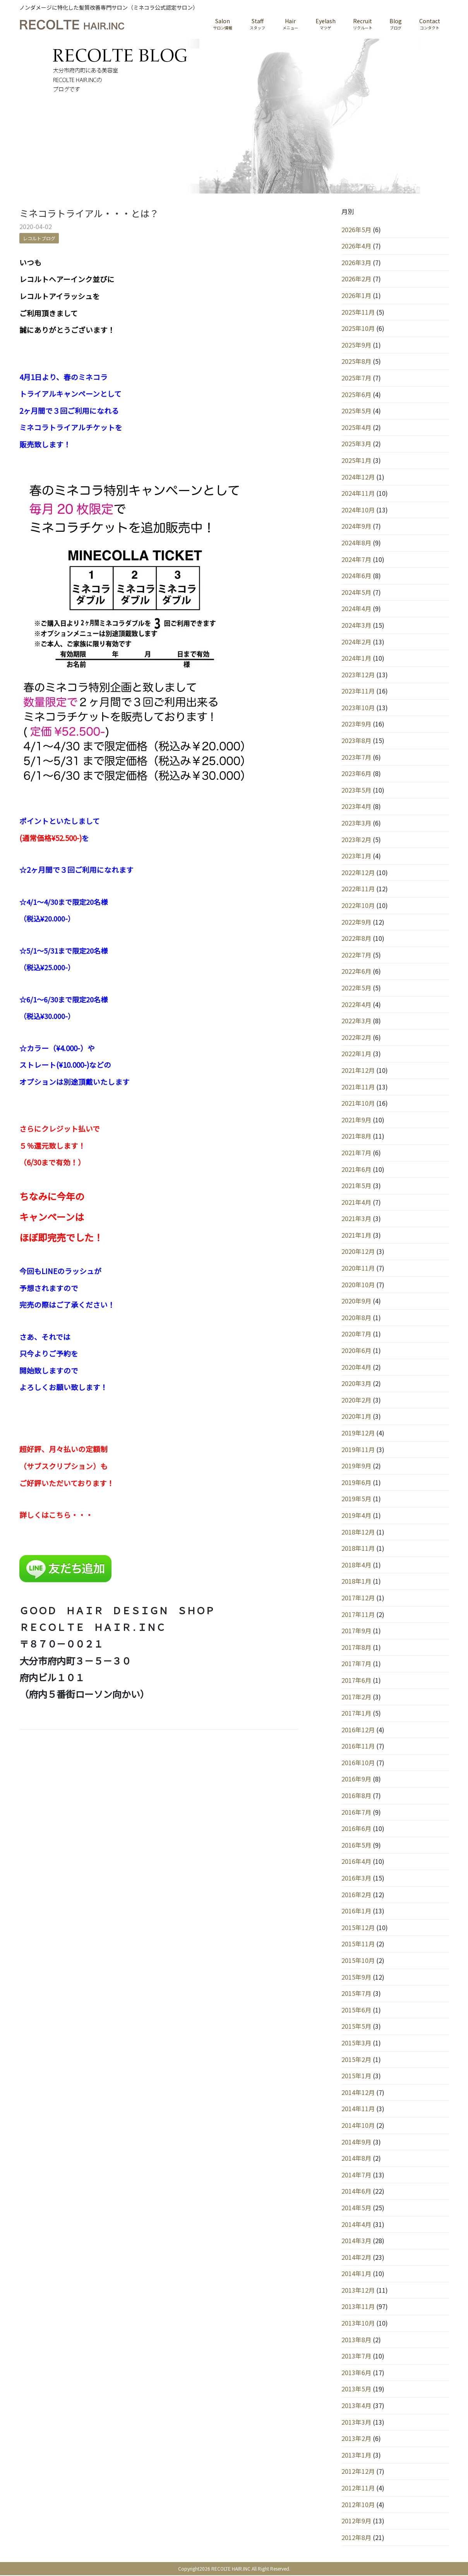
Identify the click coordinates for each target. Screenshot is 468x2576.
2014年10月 (358, 2125)
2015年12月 (358, 1927)
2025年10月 (358, 329)
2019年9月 (356, 1466)
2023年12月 (358, 675)
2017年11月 (358, 1614)
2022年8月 (356, 939)
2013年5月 (356, 2389)
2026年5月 (356, 230)
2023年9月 (356, 724)
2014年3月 (356, 2241)
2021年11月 (358, 1087)
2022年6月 (356, 971)
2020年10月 (358, 1285)
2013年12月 (358, 2290)
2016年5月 (356, 1845)
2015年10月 (358, 1961)
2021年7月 (356, 1153)
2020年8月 (356, 1317)
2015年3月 (356, 2043)
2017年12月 (358, 1598)
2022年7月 (356, 955)
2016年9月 (356, 1779)
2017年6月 (356, 1680)
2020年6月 (356, 1351)
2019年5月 (356, 1499)
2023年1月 (356, 856)
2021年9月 (356, 1120)
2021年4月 (356, 1202)
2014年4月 (356, 2224)
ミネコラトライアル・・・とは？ (89, 214)
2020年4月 (356, 1367)
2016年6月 (356, 1829)
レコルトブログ (39, 239)
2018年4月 (356, 1565)
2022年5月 (356, 988)
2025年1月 (356, 461)
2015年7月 (356, 1994)
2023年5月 (356, 790)
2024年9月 (356, 526)
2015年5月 (356, 2026)
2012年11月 (358, 2488)
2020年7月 (356, 1334)
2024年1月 (356, 658)
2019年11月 (358, 1449)
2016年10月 (358, 1763)
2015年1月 (356, 2076)
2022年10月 (358, 906)
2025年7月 (356, 378)
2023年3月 (356, 823)
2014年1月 (356, 2274)
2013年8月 (356, 2340)
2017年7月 (356, 1664)
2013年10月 (358, 2323)
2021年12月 (358, 1070)
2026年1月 (356, 296)
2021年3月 (356, 1219)
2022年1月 (356, 1054)
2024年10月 (358, 510)
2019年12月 (358, 1433)
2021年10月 (358, 1103)
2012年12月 (358, 2472)
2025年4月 (356, 427)
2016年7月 (356, 1812)
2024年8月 (356, 543)
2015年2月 (356, 2059)
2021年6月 (356, 1169)
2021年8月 (356, 1136)
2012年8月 (356, 2537)
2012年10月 (358, 2504)
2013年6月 (356, 2372)
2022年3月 (356, 1021)
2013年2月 (356, 2439)
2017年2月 (356, 1697)
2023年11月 (358, 691)
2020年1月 (356, 1417)
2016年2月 (356, 1894)
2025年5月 (356, 411)
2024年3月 (356, 625)
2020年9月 (356, 1301)
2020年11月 (358, 1268)
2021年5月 (356, 1186)
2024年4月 (356, 609)
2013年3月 (356, 2422)
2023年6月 (356, 774)
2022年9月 (356, 922)
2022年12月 (358, 872)
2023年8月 (356, 741)
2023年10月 (358, 708)
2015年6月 (356, 2010)
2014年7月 (356, 2175)
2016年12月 (358, 1730)
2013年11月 (358, 2307)
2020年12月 (358, 1252)
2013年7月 (356, 2356)
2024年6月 (356, 576)
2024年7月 (356, 559)
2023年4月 (356, 807)
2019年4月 (356, 1516)
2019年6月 (356, 1482)
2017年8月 (356, 1647)
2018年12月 (358, 1532)
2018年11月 (358, 1548)
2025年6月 (356, 394)
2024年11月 (358, 493)
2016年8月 (356, 1796)
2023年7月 (356, 757)
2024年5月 (356, 592)
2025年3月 (356, 444)
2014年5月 (356, 2208)
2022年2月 (356, 1037)
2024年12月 (358, 477)
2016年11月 (358, 1746)
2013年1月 (356, 2455)
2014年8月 (356, 2158)
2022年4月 (356, 1004)
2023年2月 (356, 839)
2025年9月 (356, 345)
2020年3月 (356, 1384)
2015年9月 (356, 1977)
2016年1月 (356, 1911)
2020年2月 (356, 1400)
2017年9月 (356, 1631)
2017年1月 (356, 1713)
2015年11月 (358, 1944)
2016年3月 (356, 1878)
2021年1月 (356, 1235)
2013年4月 (356, 2406)
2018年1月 (356, 1581)
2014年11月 (358, 2109)
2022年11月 (358, 889)
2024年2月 (356, 642)
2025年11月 (358, 312)
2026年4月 (356, 246)
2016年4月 (356, 1862)
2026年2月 (356, 279)
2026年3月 (356, 262)
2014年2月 (356, 2257)
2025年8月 (356, 362)
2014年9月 (356, 2142)
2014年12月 (358, 2092)
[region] (234, 116)
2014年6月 (356, 2191)
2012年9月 (356, 2521)
